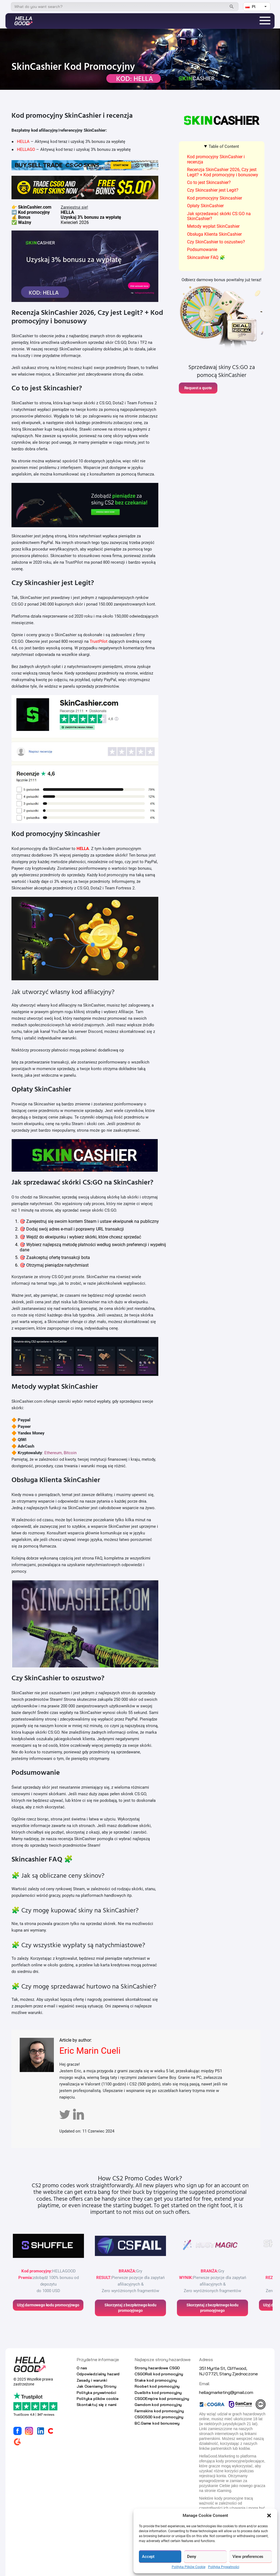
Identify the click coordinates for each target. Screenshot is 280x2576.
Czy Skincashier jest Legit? (212, 190)
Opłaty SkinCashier (205, 205)
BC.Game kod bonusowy (157, 2423)
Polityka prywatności (96, 2392)
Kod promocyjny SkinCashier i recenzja (216, 159)
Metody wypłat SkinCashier (213, 226)
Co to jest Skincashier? (209, 182)
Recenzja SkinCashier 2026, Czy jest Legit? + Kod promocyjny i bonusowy (222, 172)
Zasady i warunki (92, 2380)
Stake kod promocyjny (156, 2380)
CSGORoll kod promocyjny (159, 2374)
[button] (269, 2515)
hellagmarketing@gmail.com (226, 2392)
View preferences (248, 2556)
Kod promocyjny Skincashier (214, 198)
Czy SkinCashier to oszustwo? (216, 241)
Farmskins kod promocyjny (159, 2410)
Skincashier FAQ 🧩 (206, 257)
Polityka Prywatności (223, 2567)
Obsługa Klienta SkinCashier (214, 234)
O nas (82, 2367)
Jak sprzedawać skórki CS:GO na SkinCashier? (219, 216)
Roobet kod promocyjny (157, 2386)
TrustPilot (98, 641)
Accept (148, 2556)
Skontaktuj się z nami (96, 2404)
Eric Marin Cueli (90, 2051)
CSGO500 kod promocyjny (159, 2416)
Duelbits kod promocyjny (158, 2392)
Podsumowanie (202, 249)
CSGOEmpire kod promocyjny (162, 2398)
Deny (191, 2556)
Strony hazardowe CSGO (157, 2367)
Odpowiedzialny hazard (98, 2374)
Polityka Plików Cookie (188, 2567)
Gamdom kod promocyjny (158, 2404)
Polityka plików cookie (98, 2398)
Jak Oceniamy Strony (96, 2386)
